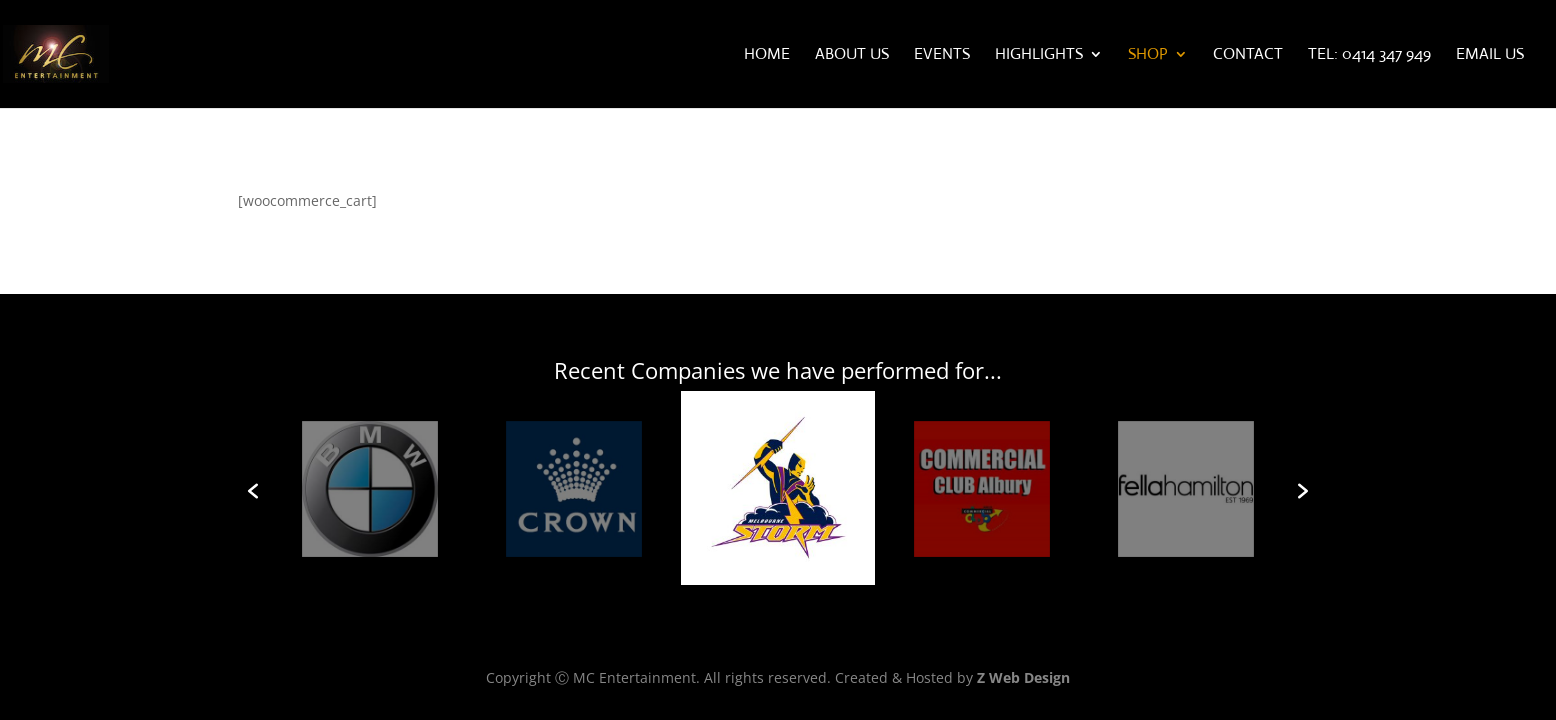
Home (767, 55)
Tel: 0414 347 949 (1369, 55)
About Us (852, 55)
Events (942, 55)
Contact (1248, 55)
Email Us (1490, 55)
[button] (253, 491)
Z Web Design (1023, 677)
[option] (778, 491)
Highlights (1039, 55)
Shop (1148, 55)
